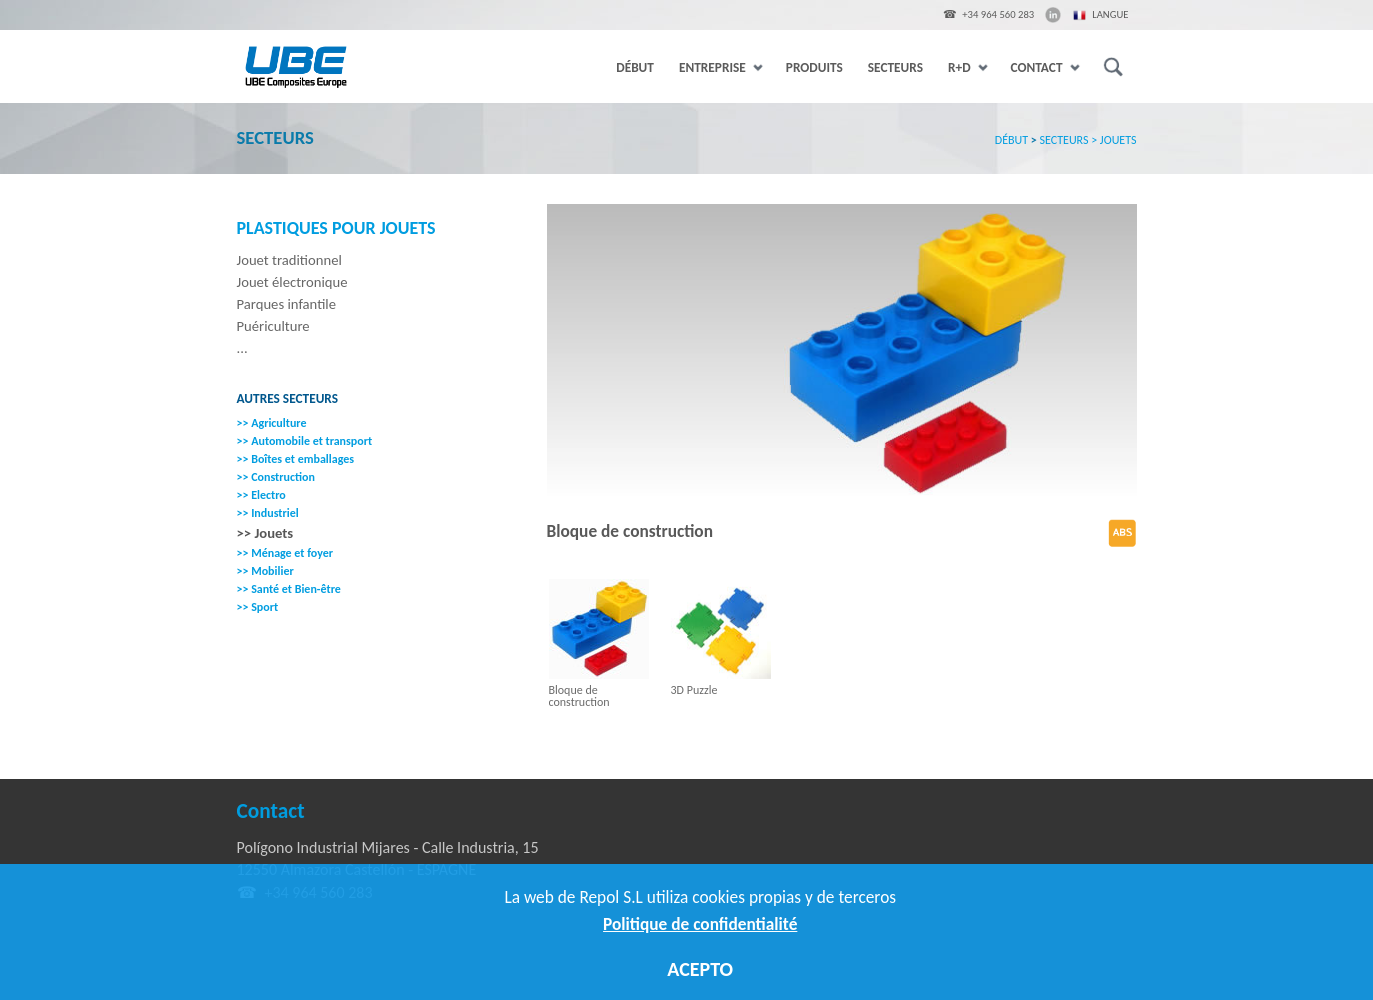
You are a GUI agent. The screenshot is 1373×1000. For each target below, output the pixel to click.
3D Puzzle (694, 690)
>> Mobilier (265, 571)
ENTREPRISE (720, 67)
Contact (271, 811)
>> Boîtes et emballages (296, 459)
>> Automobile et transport (305, 441)
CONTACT (1044, 67)
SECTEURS (895, 67)
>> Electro (261, 495)
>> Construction (276, 477)
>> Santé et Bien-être (289, 589)
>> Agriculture (272, 423)
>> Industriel (268, 513)
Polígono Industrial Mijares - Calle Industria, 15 (388, 847)
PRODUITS (814, 67)
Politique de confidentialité (700, 924)
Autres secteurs (288, 398)
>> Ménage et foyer (285, 553)
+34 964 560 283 (998, 14)
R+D (967, 67)
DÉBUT (635, 67)
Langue (1100, 16)
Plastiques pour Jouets (336, 229)
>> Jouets (265, 533)
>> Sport (258, 607)
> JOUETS (1113, 140)
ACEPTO (700, 969)
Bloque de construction (579, 696)
